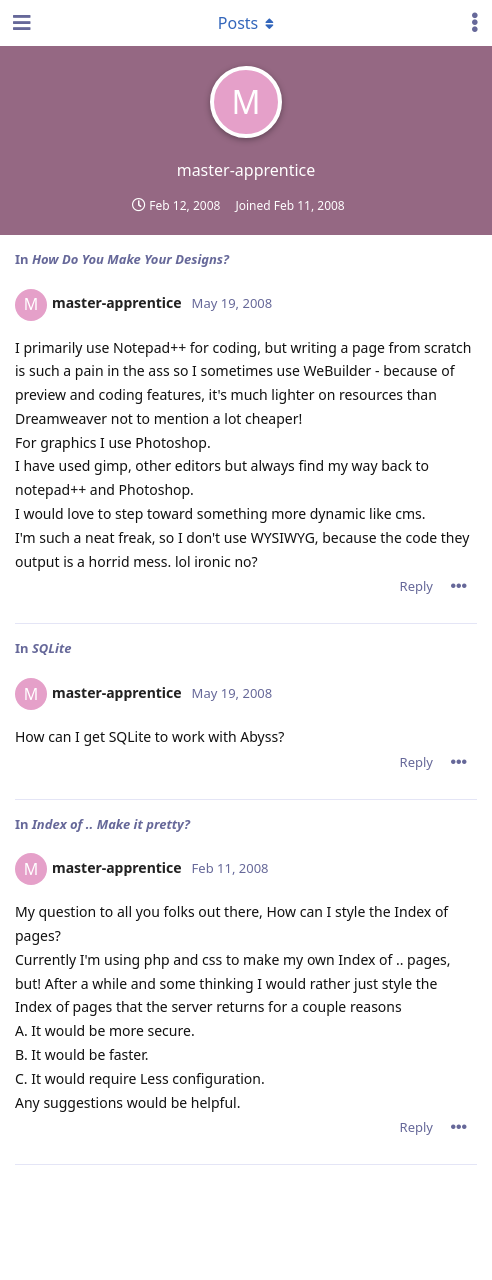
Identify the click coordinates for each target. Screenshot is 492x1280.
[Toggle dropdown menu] (246, 23)
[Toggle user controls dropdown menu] (475, 23)
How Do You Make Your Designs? (130, 259)
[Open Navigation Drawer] (20, 23)
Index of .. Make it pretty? (111, 824)
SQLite (52, 648)
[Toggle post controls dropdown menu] (459, 586)
